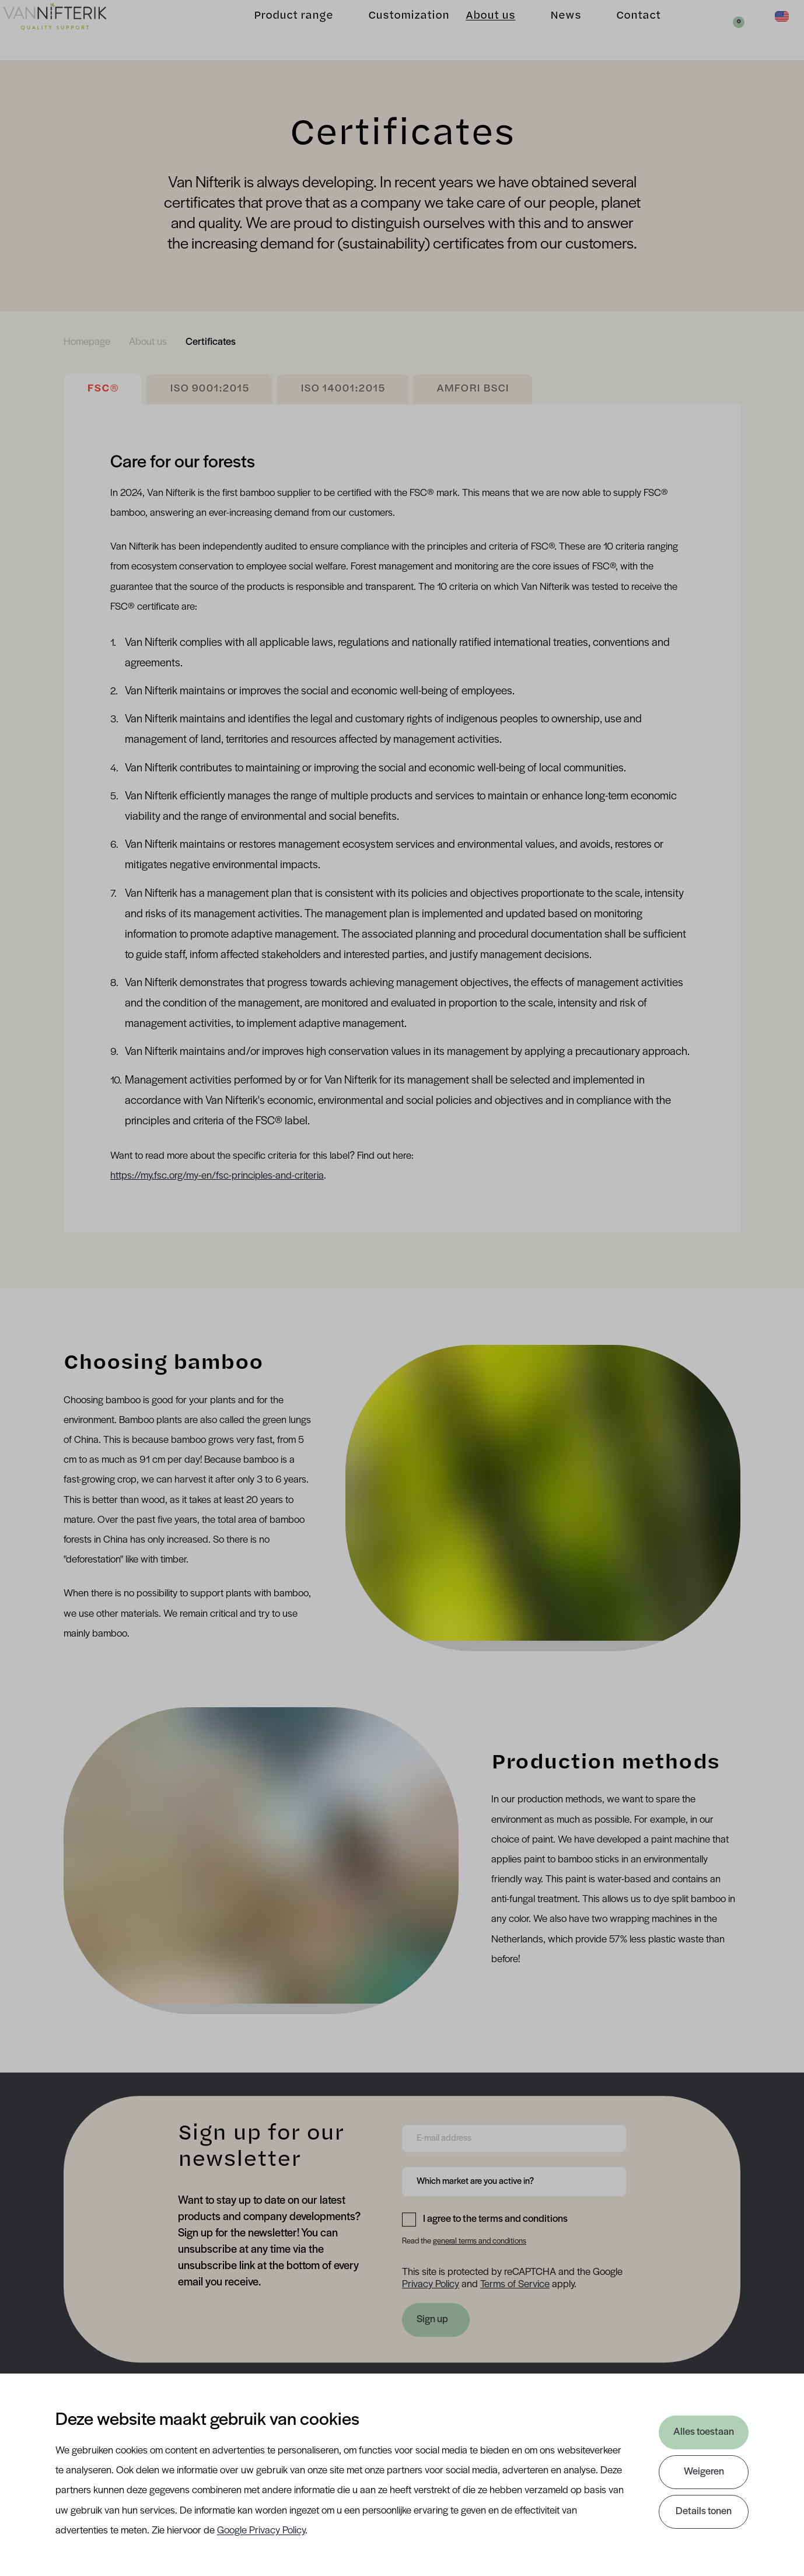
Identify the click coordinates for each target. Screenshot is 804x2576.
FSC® (102, 388)
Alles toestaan (703, 2432)
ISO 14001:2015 (342, 388)
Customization (393, 29)
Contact (623, 29)
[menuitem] (87, 342)
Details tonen (704, 2511)
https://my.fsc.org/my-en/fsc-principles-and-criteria (217, 1176)
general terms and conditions (479, 2241)
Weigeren (704, 2471)
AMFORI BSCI (472, 388)
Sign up (432, 2319)
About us (475, 29)
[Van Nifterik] (70, 30)
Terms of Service (515, 2284)
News (550, 29)
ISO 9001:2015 (209, 388)
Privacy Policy (430, 2284)
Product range (278, 29)
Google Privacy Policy (261, 2530)
